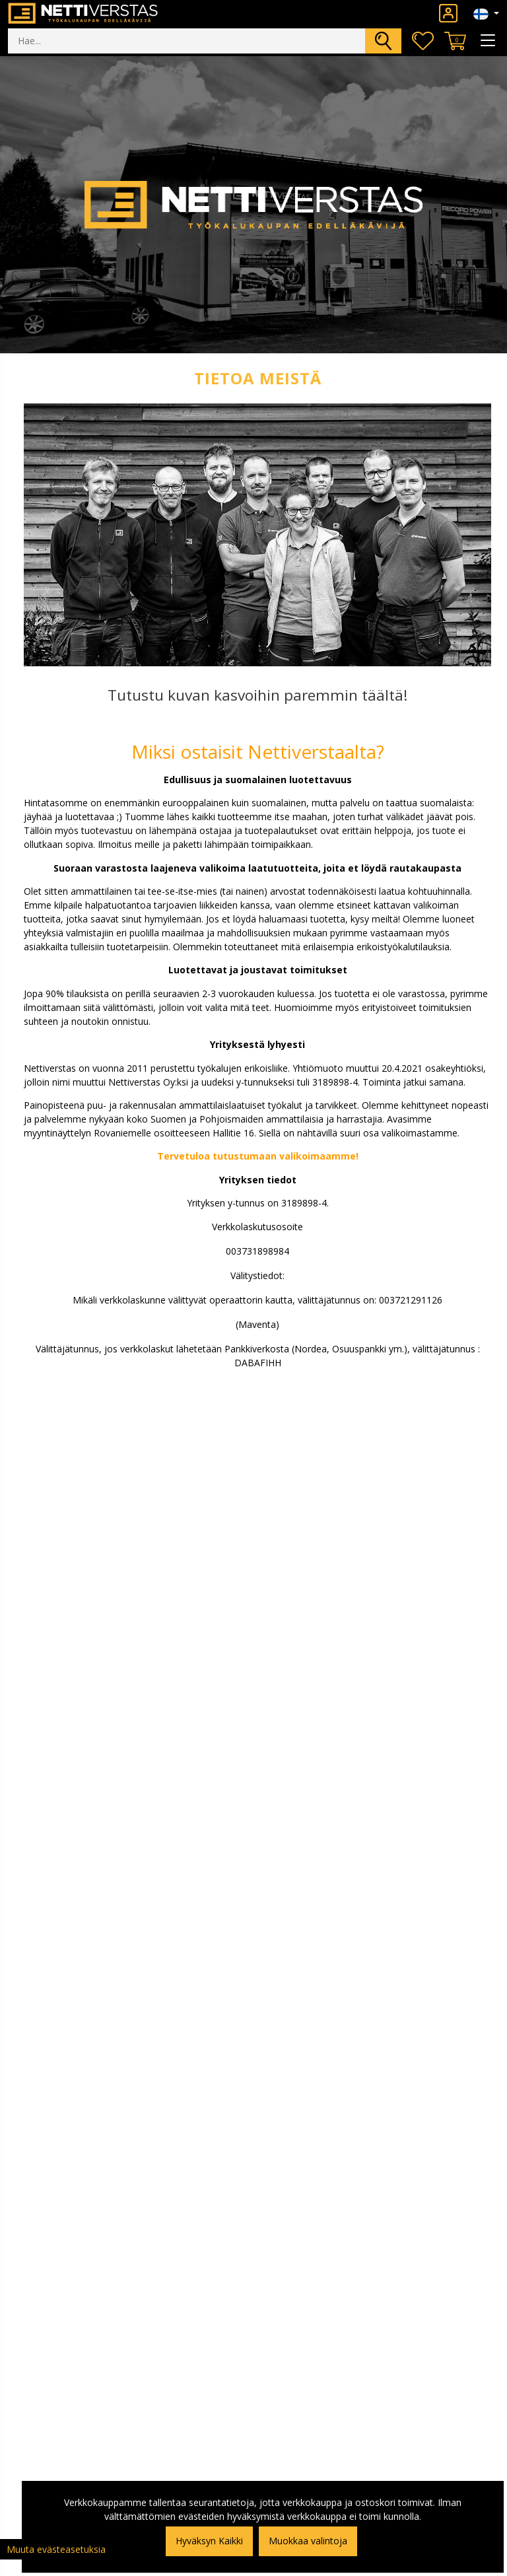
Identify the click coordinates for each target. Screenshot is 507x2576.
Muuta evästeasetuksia (56, 2549)
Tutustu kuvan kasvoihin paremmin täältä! (258, 695)
